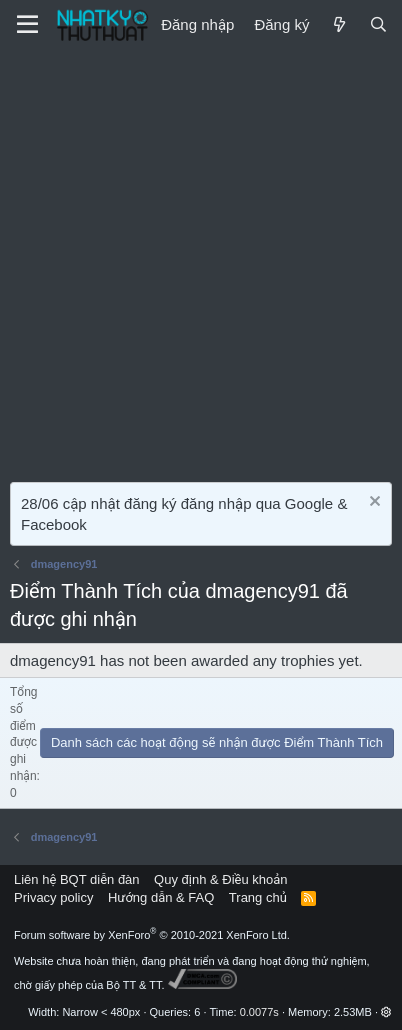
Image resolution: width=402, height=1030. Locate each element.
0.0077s (259, 1012)
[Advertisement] (201, 261)
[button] (386, 1012)
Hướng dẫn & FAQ (161, 897)
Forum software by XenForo (152, 935)
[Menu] (27, 25)
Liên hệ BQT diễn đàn (77, 879)
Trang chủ (258, 897)
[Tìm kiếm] (378, 24)
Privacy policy (53, 897)
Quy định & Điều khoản (220, 879)
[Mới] (338, 24)
